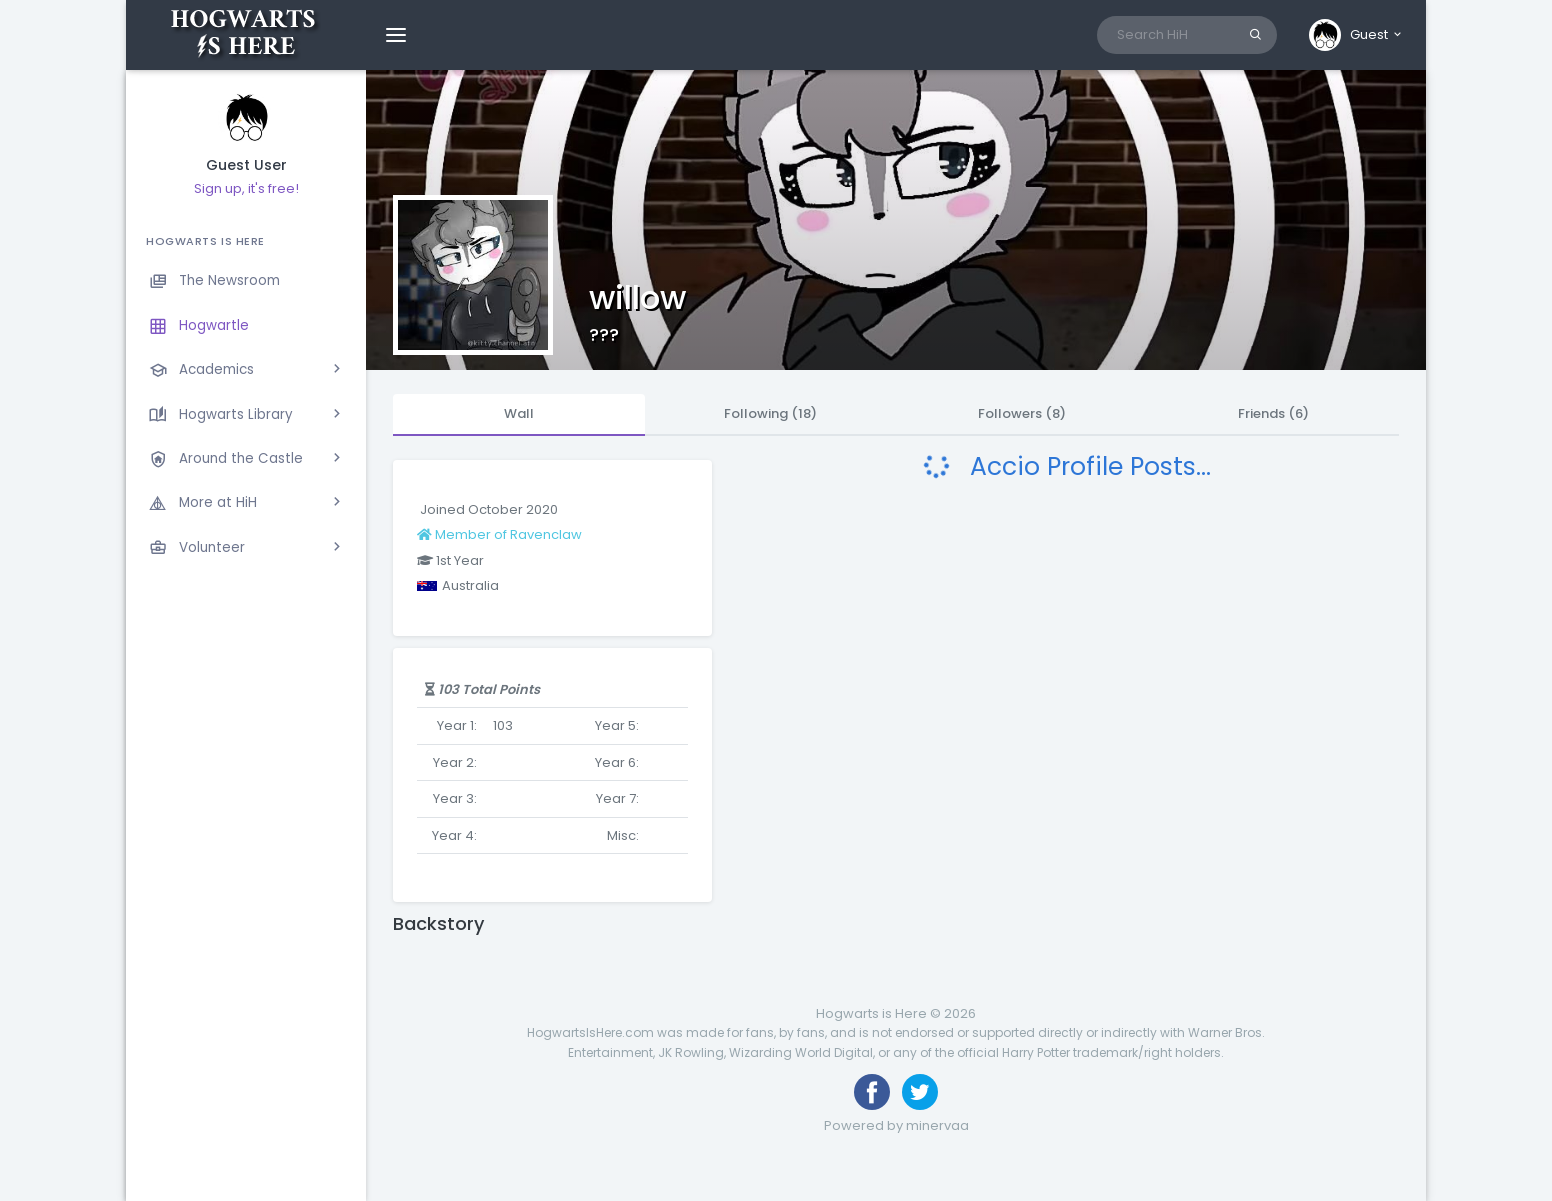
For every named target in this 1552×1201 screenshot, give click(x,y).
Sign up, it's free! (246, 188)
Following (770, 413)
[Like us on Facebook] (872, 1092)
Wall (519, 413)
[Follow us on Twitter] (920, 1092)
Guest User (246, 165)
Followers (1022, 413)
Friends (1273, 413)
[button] (1356, 35)
